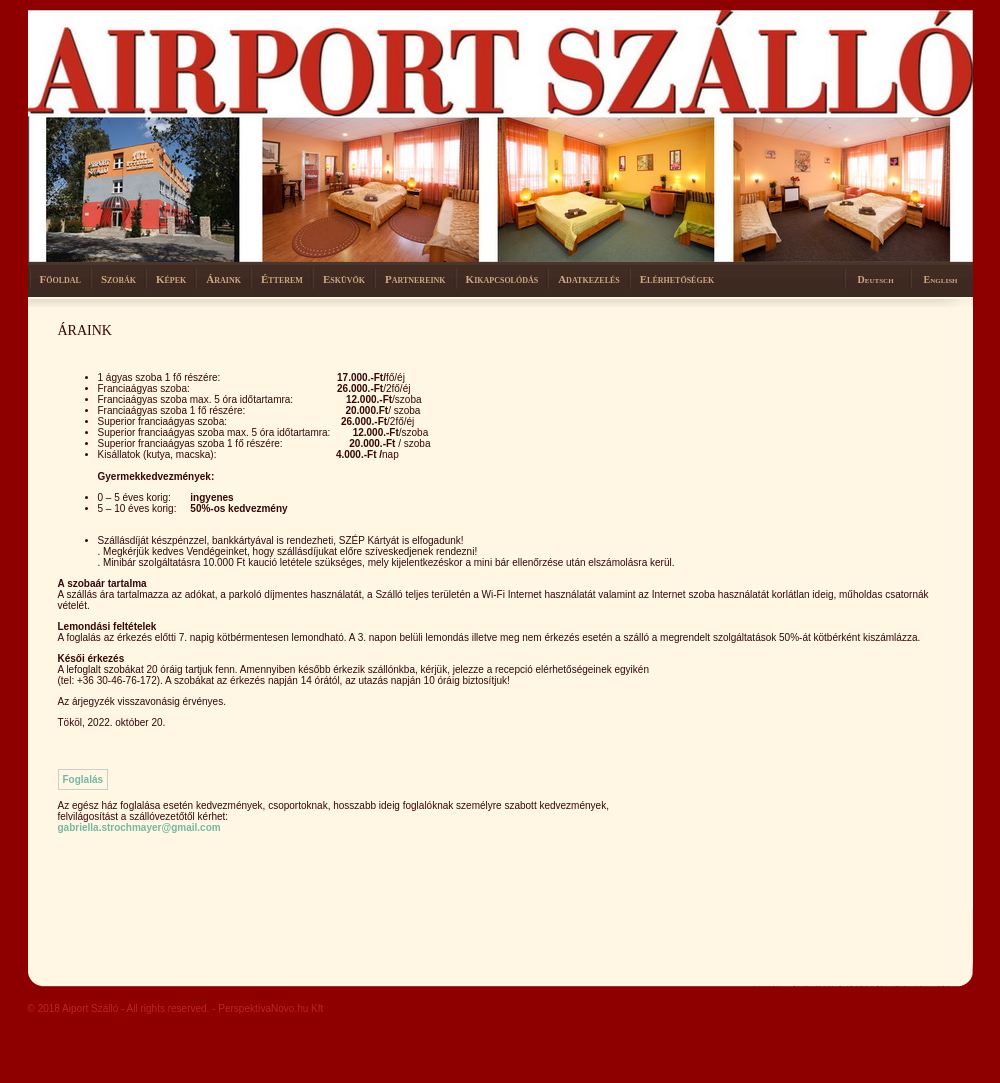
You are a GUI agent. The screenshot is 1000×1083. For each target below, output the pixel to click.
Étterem (282, 279)
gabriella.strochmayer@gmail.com (139, 827)
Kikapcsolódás (502, 279)
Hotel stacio (153, 60)
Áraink (223, 279)
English (941, 279)
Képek (171, 279)
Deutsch (876, 279)
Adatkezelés (589, 279)
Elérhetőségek (677, 279)
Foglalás (83, 779)
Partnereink (415, 279)
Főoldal (60, 279)
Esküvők (344, 279)
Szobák (118, 279)
